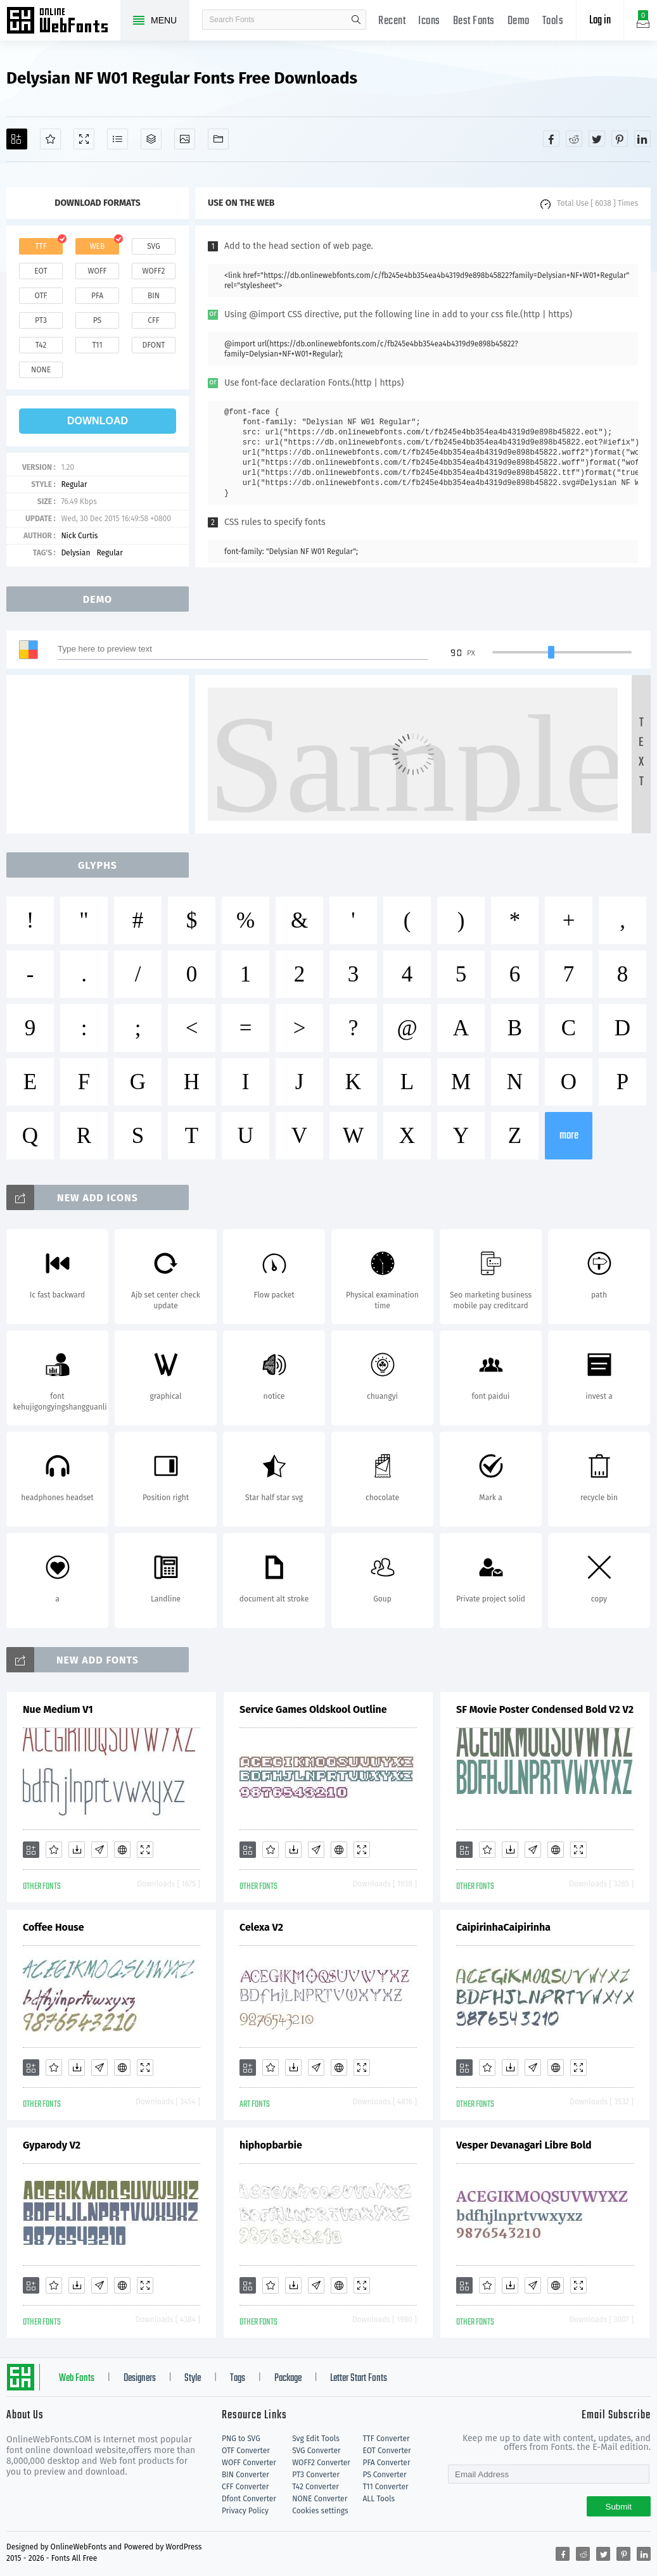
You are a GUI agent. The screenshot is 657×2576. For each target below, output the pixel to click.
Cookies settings (320, 2510)
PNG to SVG (241, 2438)
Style (192, 2378)
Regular (74, 484)
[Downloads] (76, 1849)
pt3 (41, 320)
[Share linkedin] (642, 138)
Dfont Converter (249, 2498)
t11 (97, 345)
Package (288, 2378)
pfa (97, 295)
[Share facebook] (551, 138)
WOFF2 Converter (321, 2462)
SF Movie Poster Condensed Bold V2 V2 (545, 1709)
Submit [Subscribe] (619, 2506)
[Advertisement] (101, 754)
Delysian (75, 552)
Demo (518, 21)
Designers (140, 2378)
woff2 (154, 271)
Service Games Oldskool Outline (313, 1709)
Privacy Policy (245, 2510)
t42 (41, 345)
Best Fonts (474, 21)
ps (97, 320)
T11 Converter (385, 2486)
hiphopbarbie (270, 2145)
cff (154, 320)
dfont (153, 345)
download (97, 420)
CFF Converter (245, 2486)
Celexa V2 (261, 1927)
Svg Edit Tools (316, 2438)
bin (154, 295)
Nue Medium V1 (58, 1709)
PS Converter (384, 2474)
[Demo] (83, 139)
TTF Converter (385, 2438)
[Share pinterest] (619, 138)
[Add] (16, 139)
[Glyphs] (117, 139)
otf (41, 295)
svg (153, 246)
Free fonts (63, 21)
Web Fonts (76, 2378)
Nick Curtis (79, 535)
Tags (237, 2378)
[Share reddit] (574, 138)
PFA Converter (386, 2462)
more (568, 1136)
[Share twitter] (597, 138)
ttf (40, 246)
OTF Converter (246, 2450)
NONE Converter (319, 2498)
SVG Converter (316, 2450)
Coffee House (53, 1927)
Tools (553, 21)
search (356, 19)
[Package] (151, 139)
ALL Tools (378, 2498)
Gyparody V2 (51, 2145)
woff (96, 271)
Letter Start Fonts (358, 2378)
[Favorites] (50, 139)
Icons (429, 21)
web (97, 246)
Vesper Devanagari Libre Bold (524, 2145)
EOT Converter (386, 2450)
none (41, 369)
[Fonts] (218, 139)
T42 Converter (315, 2486)
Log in (600, 20)
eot (40, 271)
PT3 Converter (316, 2474)
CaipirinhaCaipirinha (503, 1927)
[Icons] (184, 139)
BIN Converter (245, 2474)
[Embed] (122, 1849)
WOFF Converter (249, 2462)
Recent (391, 21)
